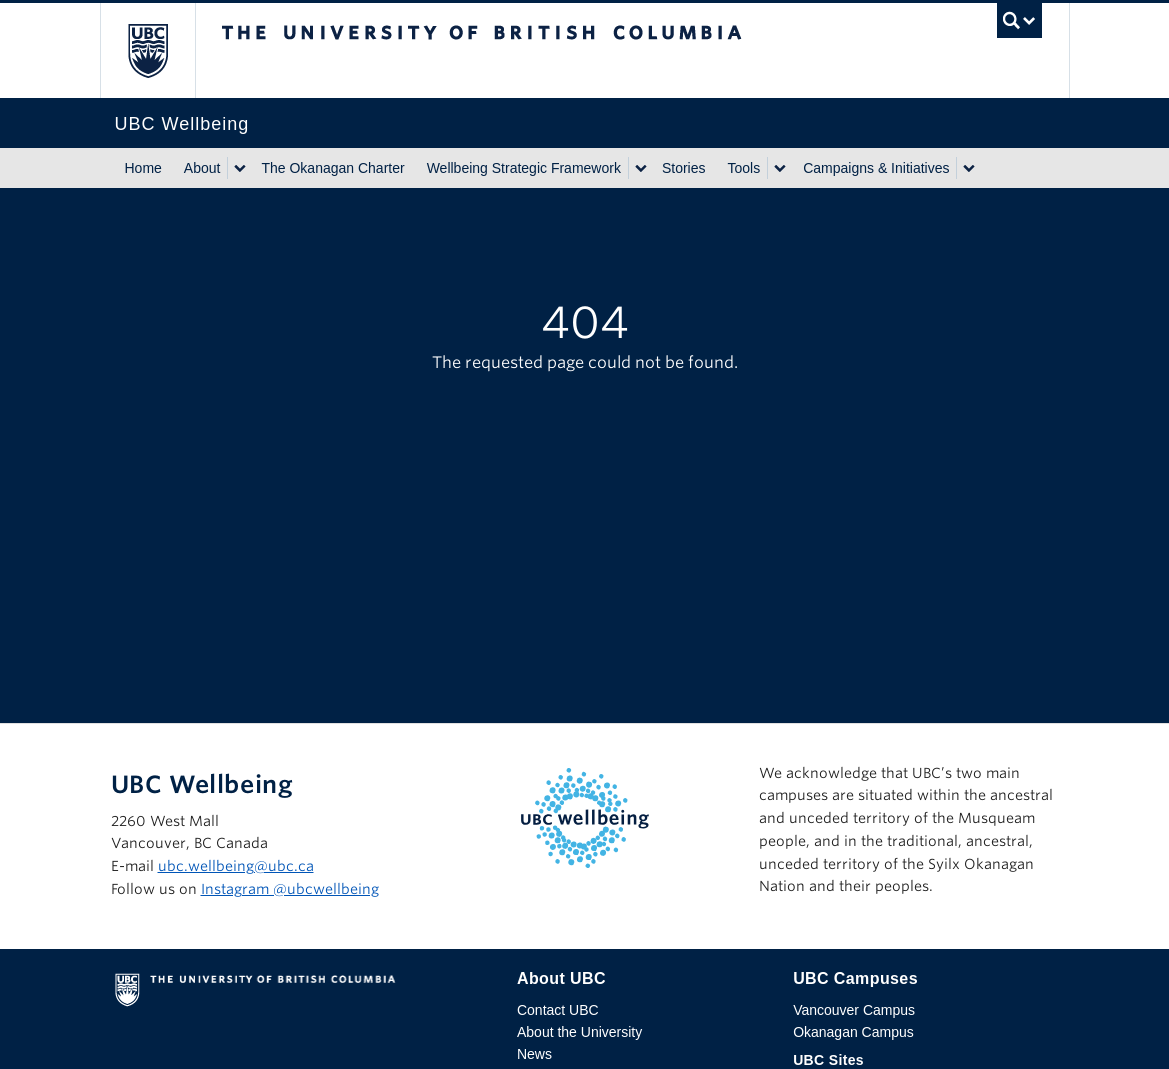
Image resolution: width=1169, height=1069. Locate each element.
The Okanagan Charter (332, 168)
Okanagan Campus (853, 1032)
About (202, 168)
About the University (579, 1032)
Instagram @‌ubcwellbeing (290, 889)
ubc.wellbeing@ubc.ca (236, 866)
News (534, 1054)
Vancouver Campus (854, 1010)
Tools (744, 168)
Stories (684, 168)
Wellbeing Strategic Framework (524, 168)
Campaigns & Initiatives (876, 168)
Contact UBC (558, 1010)
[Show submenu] (239, 168)
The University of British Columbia (162, 50)
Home (143, 168)
